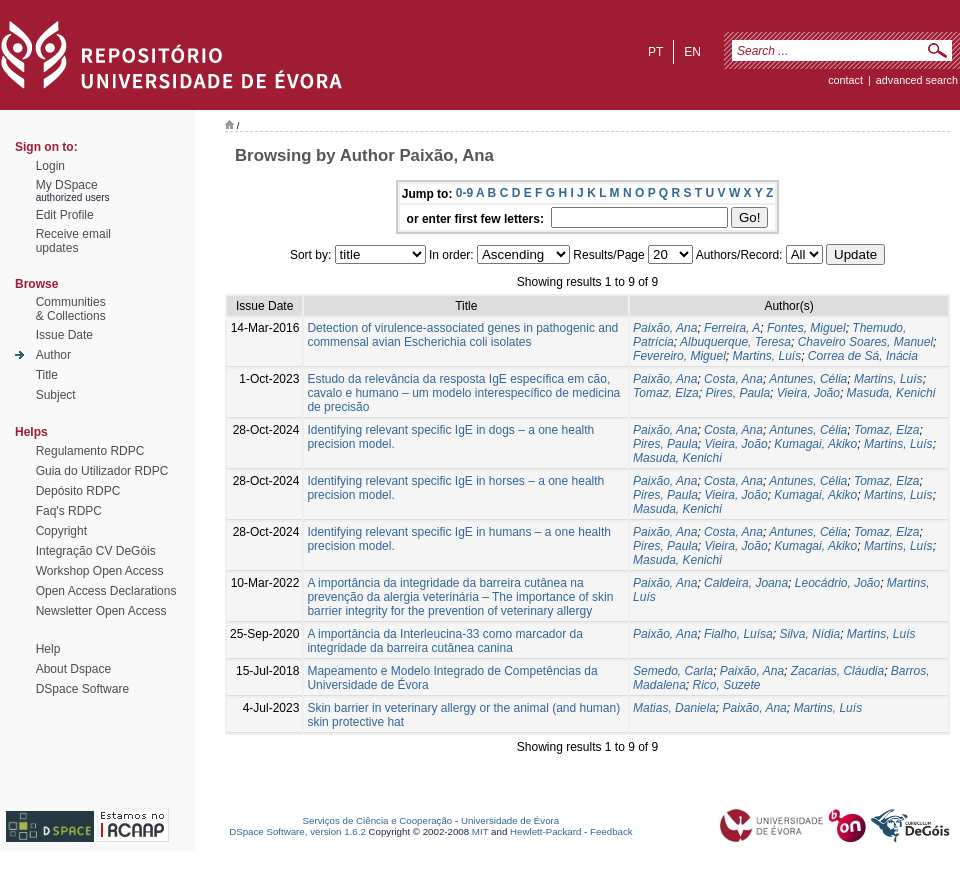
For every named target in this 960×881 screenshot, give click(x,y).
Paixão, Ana (665, 328)
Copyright (61, 531)
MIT (480, 831)
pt (655, 52)
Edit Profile (65, 215)
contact (845, 80)
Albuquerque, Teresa (735, 342)
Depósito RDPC (78, 491)
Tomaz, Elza (666, 393)
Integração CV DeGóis (96, 551)
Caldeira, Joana (746, 583)
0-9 (464, 193)
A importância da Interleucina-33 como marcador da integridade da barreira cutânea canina (444, 641)
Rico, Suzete (727, 685)
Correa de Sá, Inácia (863, 356)
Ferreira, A (732, 328)
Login (50, 166)
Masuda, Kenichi (891, 393)
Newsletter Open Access (101, 611)
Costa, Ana (733, 379)
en (692, 52)
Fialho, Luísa (738, 634)
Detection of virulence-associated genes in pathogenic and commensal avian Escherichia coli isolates (462, 335)
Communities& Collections (71, 309)
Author (53, 355)
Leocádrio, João (837, 583)
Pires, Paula (737, 393)
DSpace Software (82, 689)
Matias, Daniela (674, 708)
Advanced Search (917, 80)
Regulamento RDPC (90, 451)
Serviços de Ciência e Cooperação (378, 820)
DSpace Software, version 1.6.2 (297, 831)
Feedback (611, 831)
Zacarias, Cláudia (837, 671)
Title (47, 375)
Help (48, 649)
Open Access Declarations (106, 591)
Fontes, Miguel (806, 328)
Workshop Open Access (100, 571)
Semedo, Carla (673, 671)
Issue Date (64, 335)
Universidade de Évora (510, 820)
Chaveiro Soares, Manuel (865, 342)
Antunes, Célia (808, 379)
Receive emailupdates (73, 241)
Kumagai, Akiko (815, 444)
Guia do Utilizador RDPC (102, 471)
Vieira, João (808, 393)
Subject (56, 395)
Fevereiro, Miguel (679, 356)
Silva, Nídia (809, 634)
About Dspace (73, 669)
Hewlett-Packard (545, 831)
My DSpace (67, 185)
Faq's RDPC (69, 511)
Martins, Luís (766, 356)
